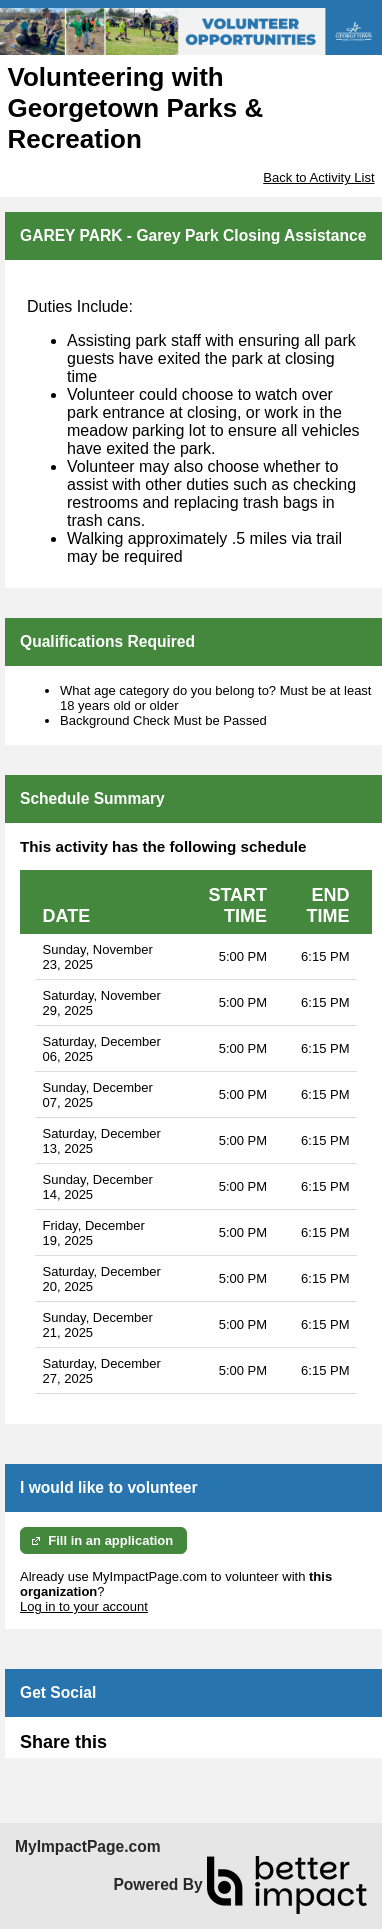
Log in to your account (84, 1606)
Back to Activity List (318, 177)
